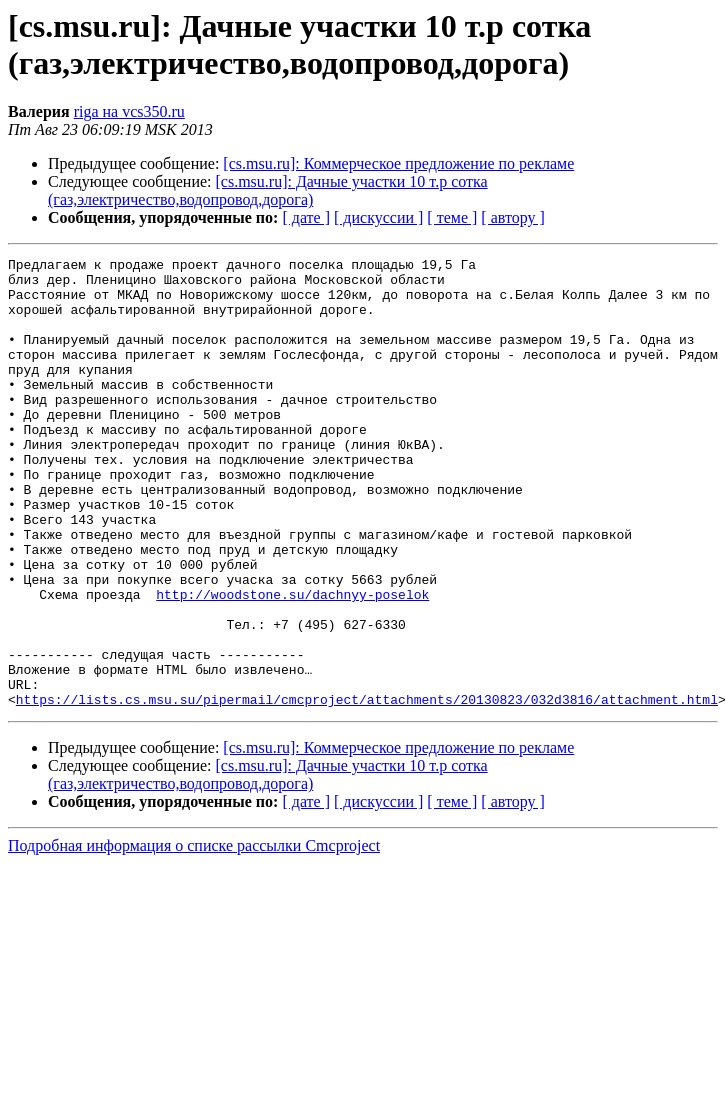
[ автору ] (512, 217)
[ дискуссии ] (378, 217)
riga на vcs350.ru (129, 111)
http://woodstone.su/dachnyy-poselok (292, 663)
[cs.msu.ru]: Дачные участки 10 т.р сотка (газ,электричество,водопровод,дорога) (268, 190)
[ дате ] (306, 217)
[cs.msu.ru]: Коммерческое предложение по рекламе (398, 163)
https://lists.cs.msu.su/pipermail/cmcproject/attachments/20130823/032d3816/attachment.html (367, 789)
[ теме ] (452, 217)
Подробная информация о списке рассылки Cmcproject (194, 935)
